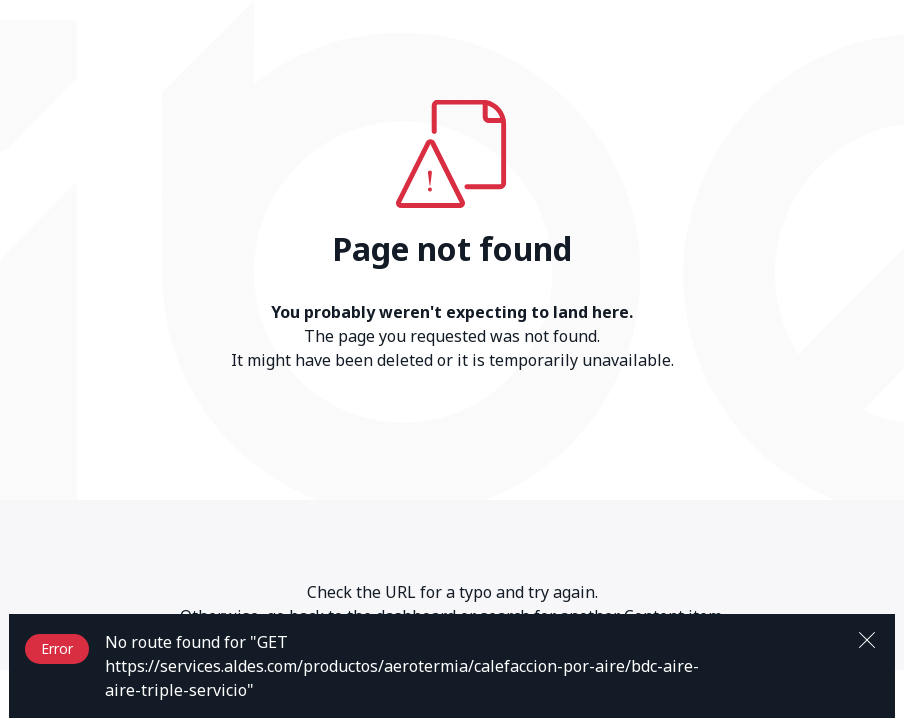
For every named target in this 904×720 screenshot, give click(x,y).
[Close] (867, 638)
